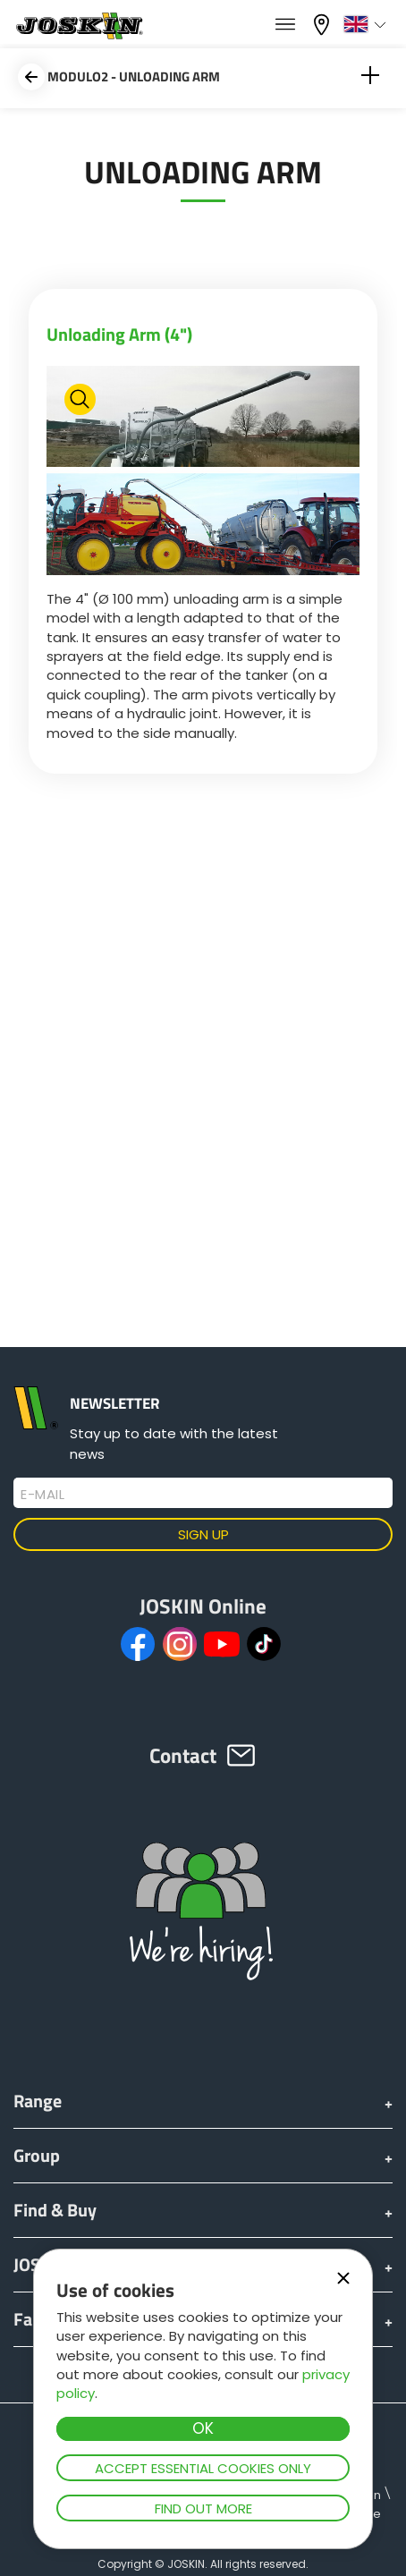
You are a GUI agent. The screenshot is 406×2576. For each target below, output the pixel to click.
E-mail (42, 1495)
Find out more (203, 2508)
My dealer (323, 25)
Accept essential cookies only (203, 2468)
